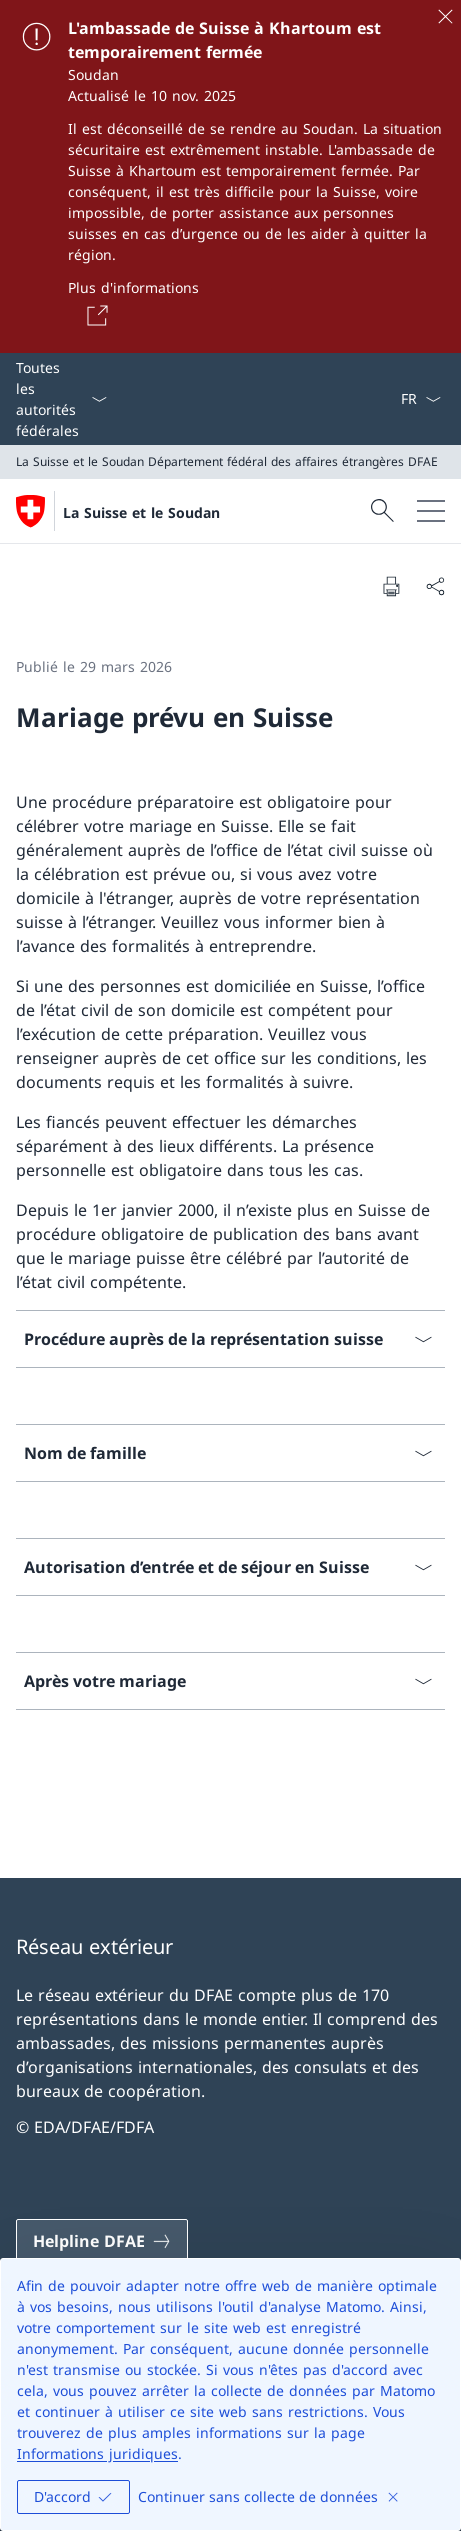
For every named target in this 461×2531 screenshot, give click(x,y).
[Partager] (435, 586)
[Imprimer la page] (391, 586)
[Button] (94, 315)
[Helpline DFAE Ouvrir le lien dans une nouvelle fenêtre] (102, 2241)
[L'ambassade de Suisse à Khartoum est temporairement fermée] (230, 176)
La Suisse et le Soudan (141, 512)
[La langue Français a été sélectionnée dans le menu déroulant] (420, 399)
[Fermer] (445, 16)
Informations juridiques (97, 2453)
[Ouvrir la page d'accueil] (118, 511)
